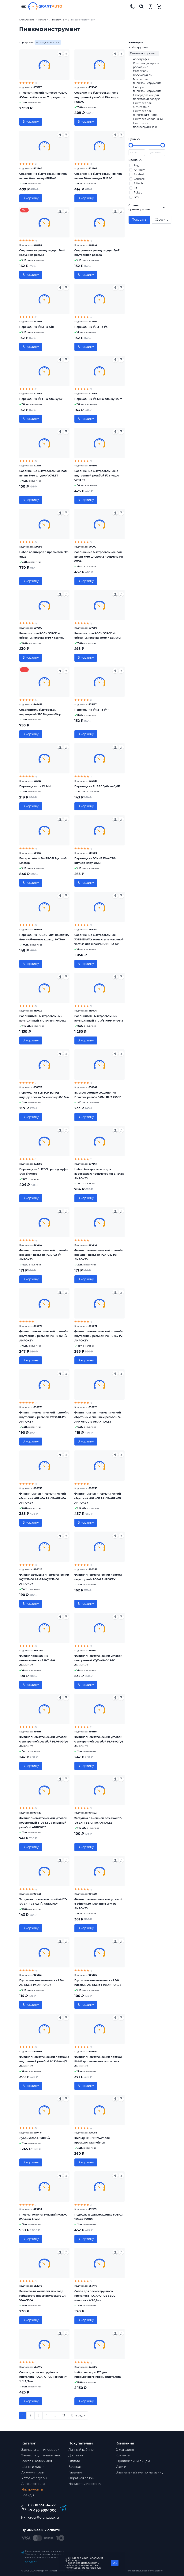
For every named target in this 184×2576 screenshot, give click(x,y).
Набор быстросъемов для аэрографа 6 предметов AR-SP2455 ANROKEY (99, 1173)
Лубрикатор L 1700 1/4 (34, 2138)
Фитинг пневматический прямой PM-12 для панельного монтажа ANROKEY (98, 2061)
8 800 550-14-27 (42, 2505)
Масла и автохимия (36, 2461)
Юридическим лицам (133, 2461)
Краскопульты (143, 75)
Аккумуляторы (32, 2472)
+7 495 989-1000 (42, 2510)
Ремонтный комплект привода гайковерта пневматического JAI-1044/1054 (43, 2295)
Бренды (27, 2495)
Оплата (74, 2461)
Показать (139, 219)
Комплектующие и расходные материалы (146, 67)
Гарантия (76, 2472)
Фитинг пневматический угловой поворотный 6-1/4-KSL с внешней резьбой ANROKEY (43, 1822)
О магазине (125, 2449)
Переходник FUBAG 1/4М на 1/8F (97, 786)
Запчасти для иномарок (40, 2449)
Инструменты (32, 2489)
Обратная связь (81, 2478)
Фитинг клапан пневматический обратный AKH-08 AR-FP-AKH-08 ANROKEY (97, 1498)
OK (115, 2562)
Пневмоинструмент (144, 53)
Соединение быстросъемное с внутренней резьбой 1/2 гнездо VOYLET (96, 475)
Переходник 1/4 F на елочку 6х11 (42, 399)
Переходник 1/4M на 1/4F (91, 709)
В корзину (31, 121)
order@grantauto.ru (43, 2517)
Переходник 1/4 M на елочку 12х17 (98, 399)
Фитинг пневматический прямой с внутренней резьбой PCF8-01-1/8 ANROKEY (44, 1417)
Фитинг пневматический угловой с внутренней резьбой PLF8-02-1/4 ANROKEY (98, 1741)
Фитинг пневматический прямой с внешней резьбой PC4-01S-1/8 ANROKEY (99, 1255)
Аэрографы (141, 59)
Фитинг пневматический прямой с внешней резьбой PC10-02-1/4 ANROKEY (44, 1255)
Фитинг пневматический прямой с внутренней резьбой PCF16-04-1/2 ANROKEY (44, 2061)
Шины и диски (33, 2467)
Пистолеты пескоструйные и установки (145, 126)
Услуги (121, 2467)
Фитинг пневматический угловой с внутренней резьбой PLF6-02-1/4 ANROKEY (43, 1741)
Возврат (75, 2467)
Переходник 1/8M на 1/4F (91, 327)
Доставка (76, 2455)
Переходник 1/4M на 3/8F (37, 327)
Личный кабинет (82, 2449)
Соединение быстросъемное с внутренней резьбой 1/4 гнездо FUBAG (96, 97)
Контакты (123, 2455)
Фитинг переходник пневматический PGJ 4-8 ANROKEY (37, 1660)
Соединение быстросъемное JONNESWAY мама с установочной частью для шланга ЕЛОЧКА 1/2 (99, 939)
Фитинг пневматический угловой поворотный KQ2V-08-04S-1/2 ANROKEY (98, 1660)
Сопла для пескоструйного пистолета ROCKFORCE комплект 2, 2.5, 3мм (43, 2377)
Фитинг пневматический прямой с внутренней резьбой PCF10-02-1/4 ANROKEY (44, 1336)
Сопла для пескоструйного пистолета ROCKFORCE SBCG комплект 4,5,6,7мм (95, 2295)
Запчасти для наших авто (41, 2455)
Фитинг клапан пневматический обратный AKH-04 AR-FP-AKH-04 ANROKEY (42, 1498)
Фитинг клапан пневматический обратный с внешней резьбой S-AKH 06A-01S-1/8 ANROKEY (97, 1417)
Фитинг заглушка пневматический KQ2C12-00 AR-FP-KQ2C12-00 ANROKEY (44, 1579)
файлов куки (94, 2567)
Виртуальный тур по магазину (139, 2472)
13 (63, 2415)
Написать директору (85, 2484)
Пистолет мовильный (148, 119)
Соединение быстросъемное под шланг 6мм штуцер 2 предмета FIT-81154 (99, 556)
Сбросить (161, 219)
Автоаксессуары (34, 2478)
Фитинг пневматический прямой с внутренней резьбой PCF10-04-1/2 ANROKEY (99, 1336)
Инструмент (138, 47)
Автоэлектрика (33, 2484)
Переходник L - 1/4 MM (35, 786)
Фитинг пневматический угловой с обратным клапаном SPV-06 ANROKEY (98, 1904)
